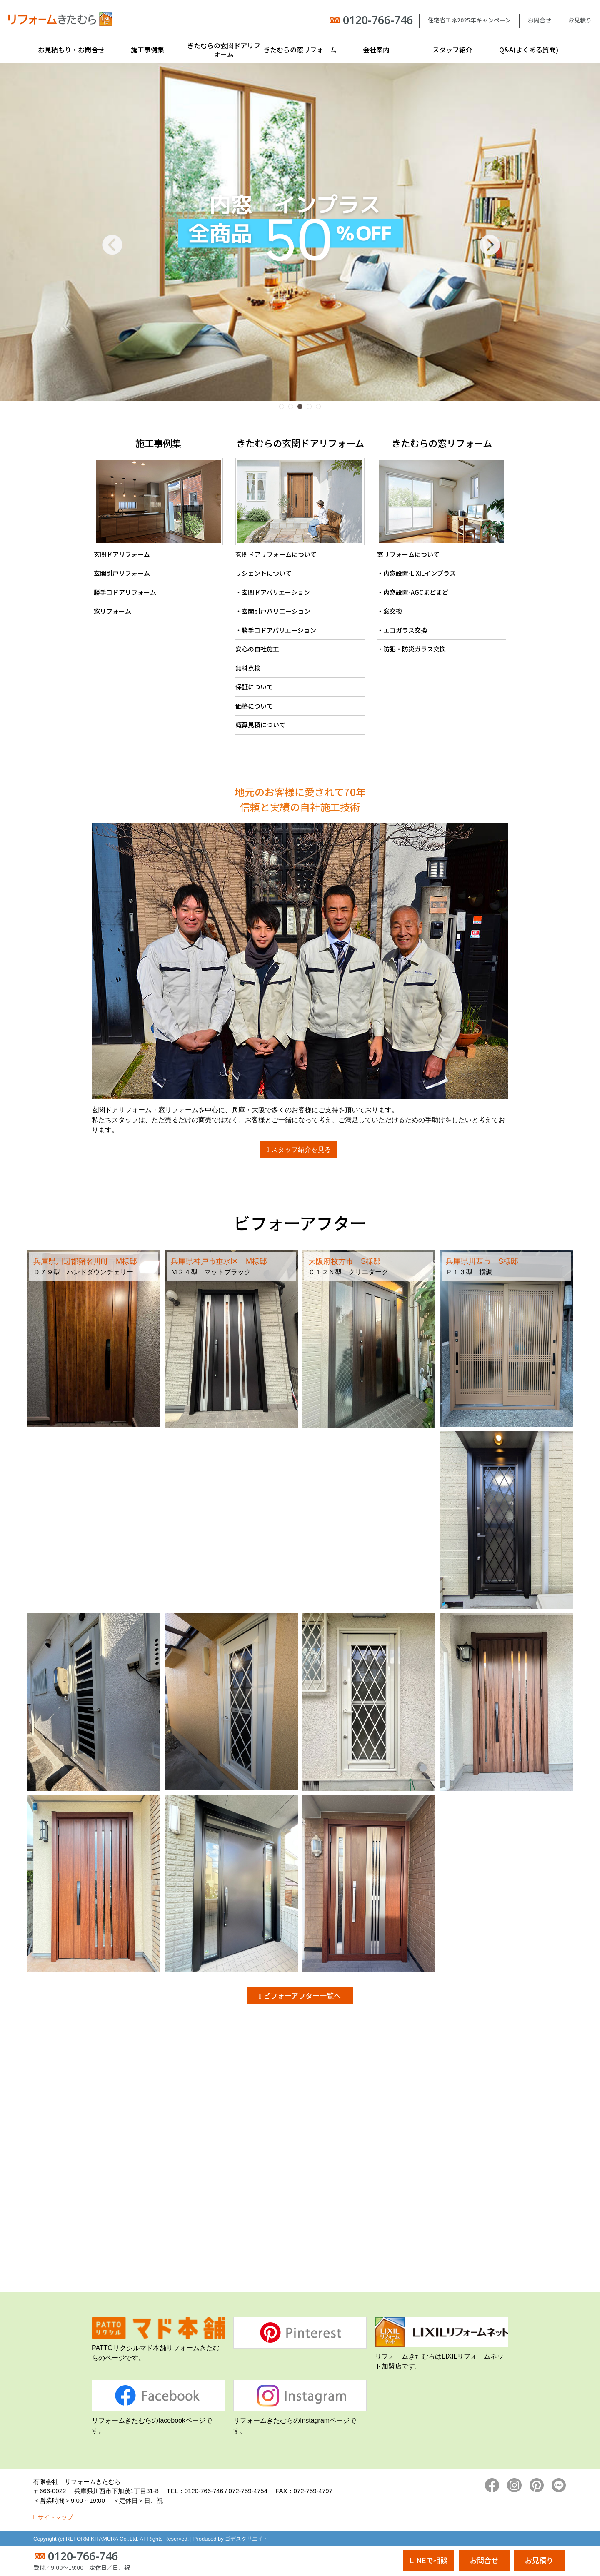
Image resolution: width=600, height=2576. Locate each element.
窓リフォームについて (408, 554)
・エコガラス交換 (402, 630)
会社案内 (376, 50)
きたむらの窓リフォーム (300, 50)
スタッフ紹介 (452, 50)
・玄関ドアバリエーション (272, 592)
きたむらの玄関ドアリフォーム (223, 49)
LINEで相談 (429, 2560)
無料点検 (247, 668)
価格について (254, 705)
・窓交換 (389, 611)
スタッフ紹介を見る (301, 1149)
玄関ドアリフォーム (122, 554)
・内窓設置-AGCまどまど (412, 592)
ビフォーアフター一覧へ (302, 1995)
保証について (254, 686)
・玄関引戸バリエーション (272, 611)
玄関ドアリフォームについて (276, 554)
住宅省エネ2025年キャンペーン (469, 20)
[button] (281, 406)
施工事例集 (147, 50)
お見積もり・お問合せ (71, 50)
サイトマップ (55, 2517)
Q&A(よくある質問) (528, 50)
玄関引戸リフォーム (122, 573)
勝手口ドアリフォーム (125, 592)
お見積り (580, 20)
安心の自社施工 (257, 648)
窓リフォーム (112, 611)
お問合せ (539, 20)
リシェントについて (263, 573)
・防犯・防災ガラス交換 (411, 648)
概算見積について (260, 724)
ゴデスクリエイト (246, 2539)
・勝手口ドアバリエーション (275, 630)
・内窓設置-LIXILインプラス (416, 573)
